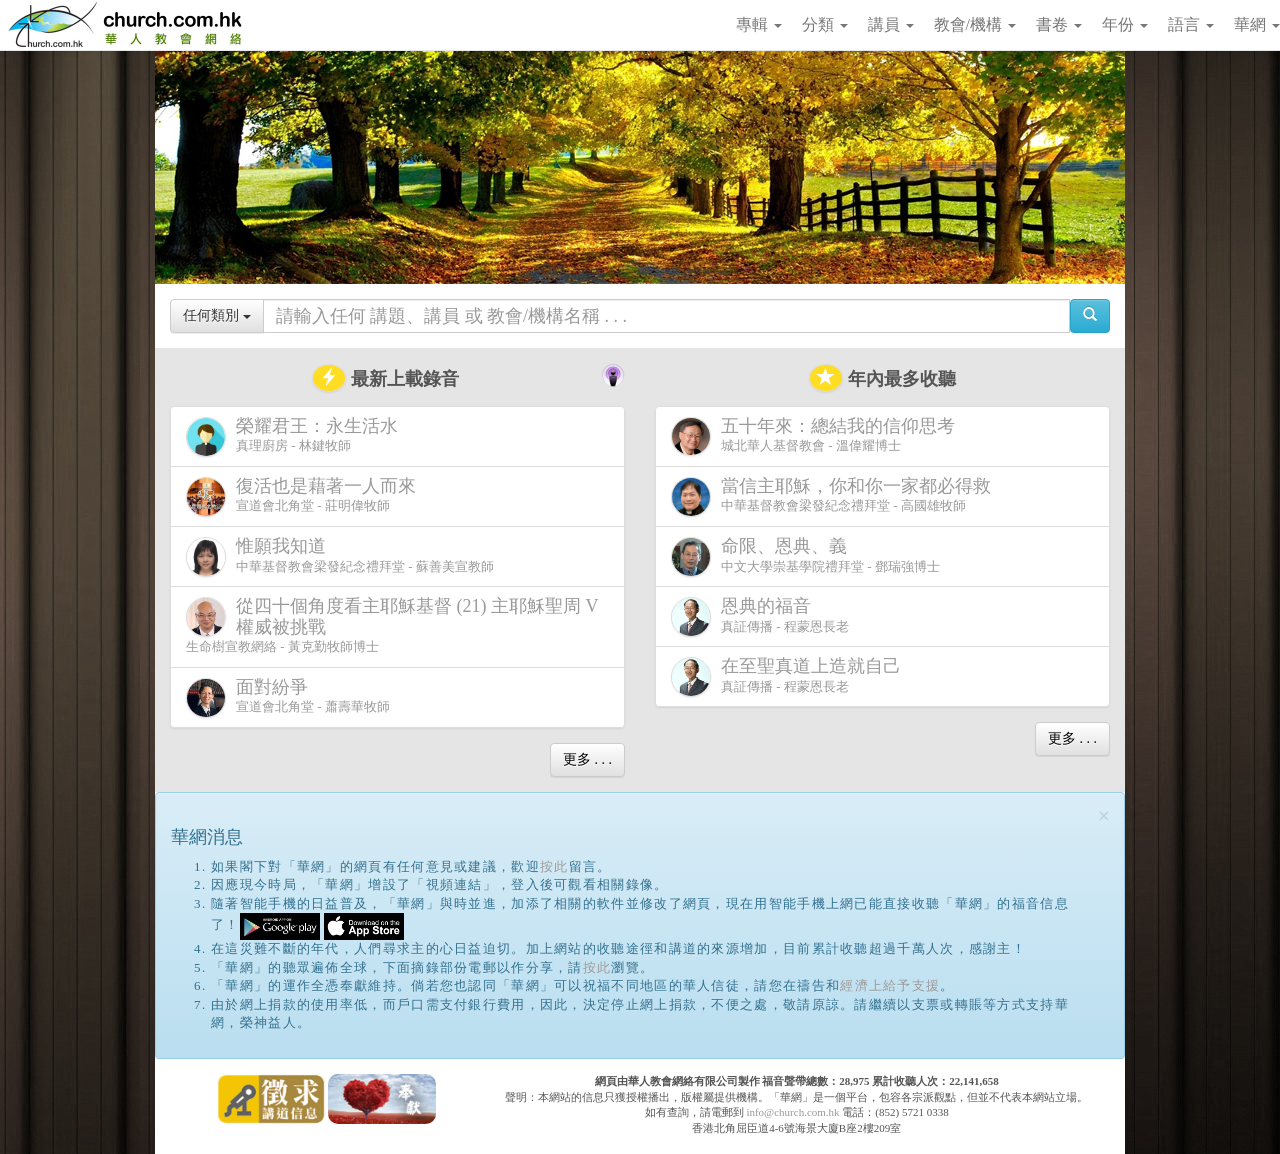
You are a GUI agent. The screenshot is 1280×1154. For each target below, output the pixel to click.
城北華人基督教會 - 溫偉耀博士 (817, 436)
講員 (891, 24)
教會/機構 (975, 24)
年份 (1125, 24)
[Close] (1104, 816)
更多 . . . (587, 759)
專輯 (759, 24)
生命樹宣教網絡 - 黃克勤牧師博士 (392, 625)
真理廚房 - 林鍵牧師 (296, 436)
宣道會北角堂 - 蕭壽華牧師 (288, 697)
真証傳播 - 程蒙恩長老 (760, 616)
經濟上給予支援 (890, 985)
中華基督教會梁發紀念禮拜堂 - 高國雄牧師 (835, 496)
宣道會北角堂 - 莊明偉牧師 (305, 496)
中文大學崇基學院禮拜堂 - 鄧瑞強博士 (805, 556)
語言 (1191, 24)
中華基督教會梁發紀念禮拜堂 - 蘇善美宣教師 (340, 556)
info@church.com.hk (792, 1112)
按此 (554, 866)
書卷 (1059, 24)
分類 (825, 24)
